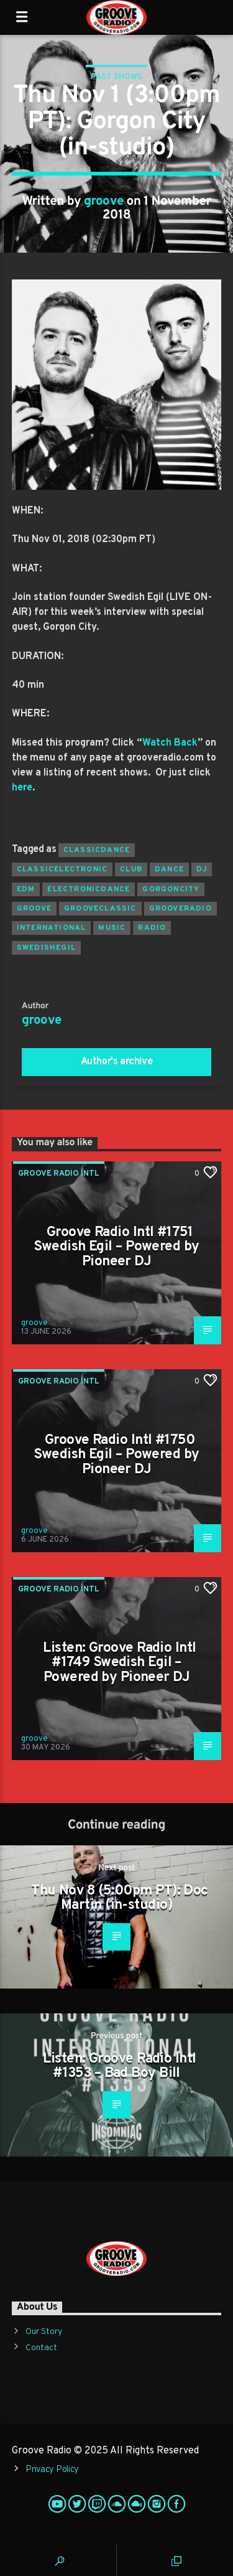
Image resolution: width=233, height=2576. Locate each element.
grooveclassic (100, 909)
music (112, 928)
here (22, 788)
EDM (26, 889)
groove (104, 202)
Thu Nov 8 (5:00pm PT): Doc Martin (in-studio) (119, 1898)
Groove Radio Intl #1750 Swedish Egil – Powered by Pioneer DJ (116, 1455)
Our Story (43, 2331)
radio (152, 928)
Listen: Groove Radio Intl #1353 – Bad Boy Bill (119, 2066)
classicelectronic (62, 869)
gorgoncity (170, 889)
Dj (201, 869)
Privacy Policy (52, 2470)
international (51, 928)
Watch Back (170, 743)
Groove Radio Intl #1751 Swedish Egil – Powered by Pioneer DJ (116, 1247)
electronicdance (88, 889)
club (131, 869)
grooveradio (180, 909)
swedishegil (46, 948)
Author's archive (117, 1062)
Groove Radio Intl (58, 1174)
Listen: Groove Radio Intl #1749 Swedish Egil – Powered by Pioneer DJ (119, 1663)
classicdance (96, 850)
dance (169, 869)
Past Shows (116, 77)
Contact (41, 2348)
